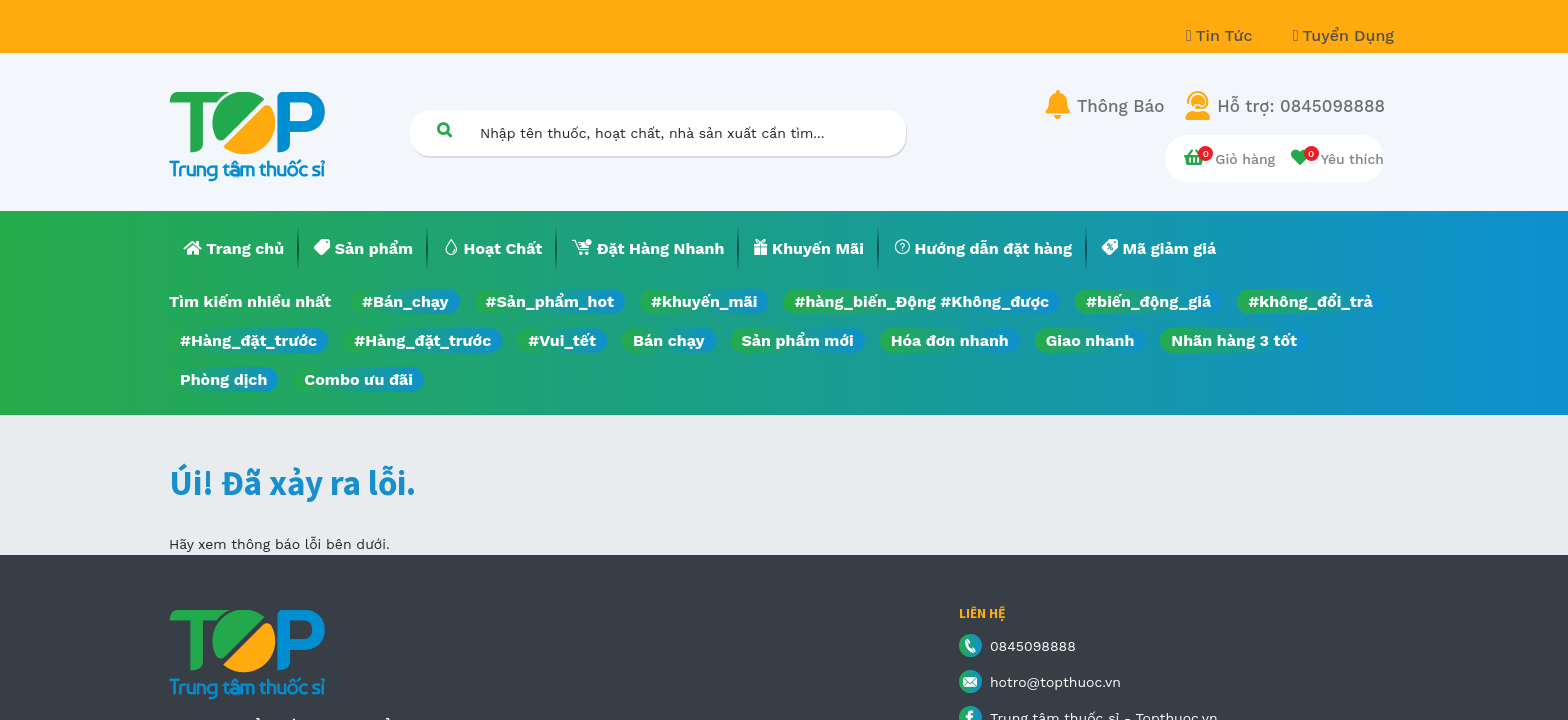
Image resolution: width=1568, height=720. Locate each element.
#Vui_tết (562, 340)
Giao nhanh (1090, 340)
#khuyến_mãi (704, 301)
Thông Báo (1120, 106)
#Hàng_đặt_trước (248, 340)
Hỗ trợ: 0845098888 (1301, 106)
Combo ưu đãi (358, 379)
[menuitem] (234, 249)
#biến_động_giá (1148, 301)
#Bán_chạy (405, 301)
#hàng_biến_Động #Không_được (921, 301)
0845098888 (1033, 646)
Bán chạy (668, 340)
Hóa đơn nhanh (950, 340)
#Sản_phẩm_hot (550, 301)
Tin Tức (1222, 35)
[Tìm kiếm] (444, 129)
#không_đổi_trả (1310, 301)
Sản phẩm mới (798, 340)
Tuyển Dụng (1343, 35)
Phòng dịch (223, 379)
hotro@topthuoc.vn (1055, 682)
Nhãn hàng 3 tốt (1234, 340)
